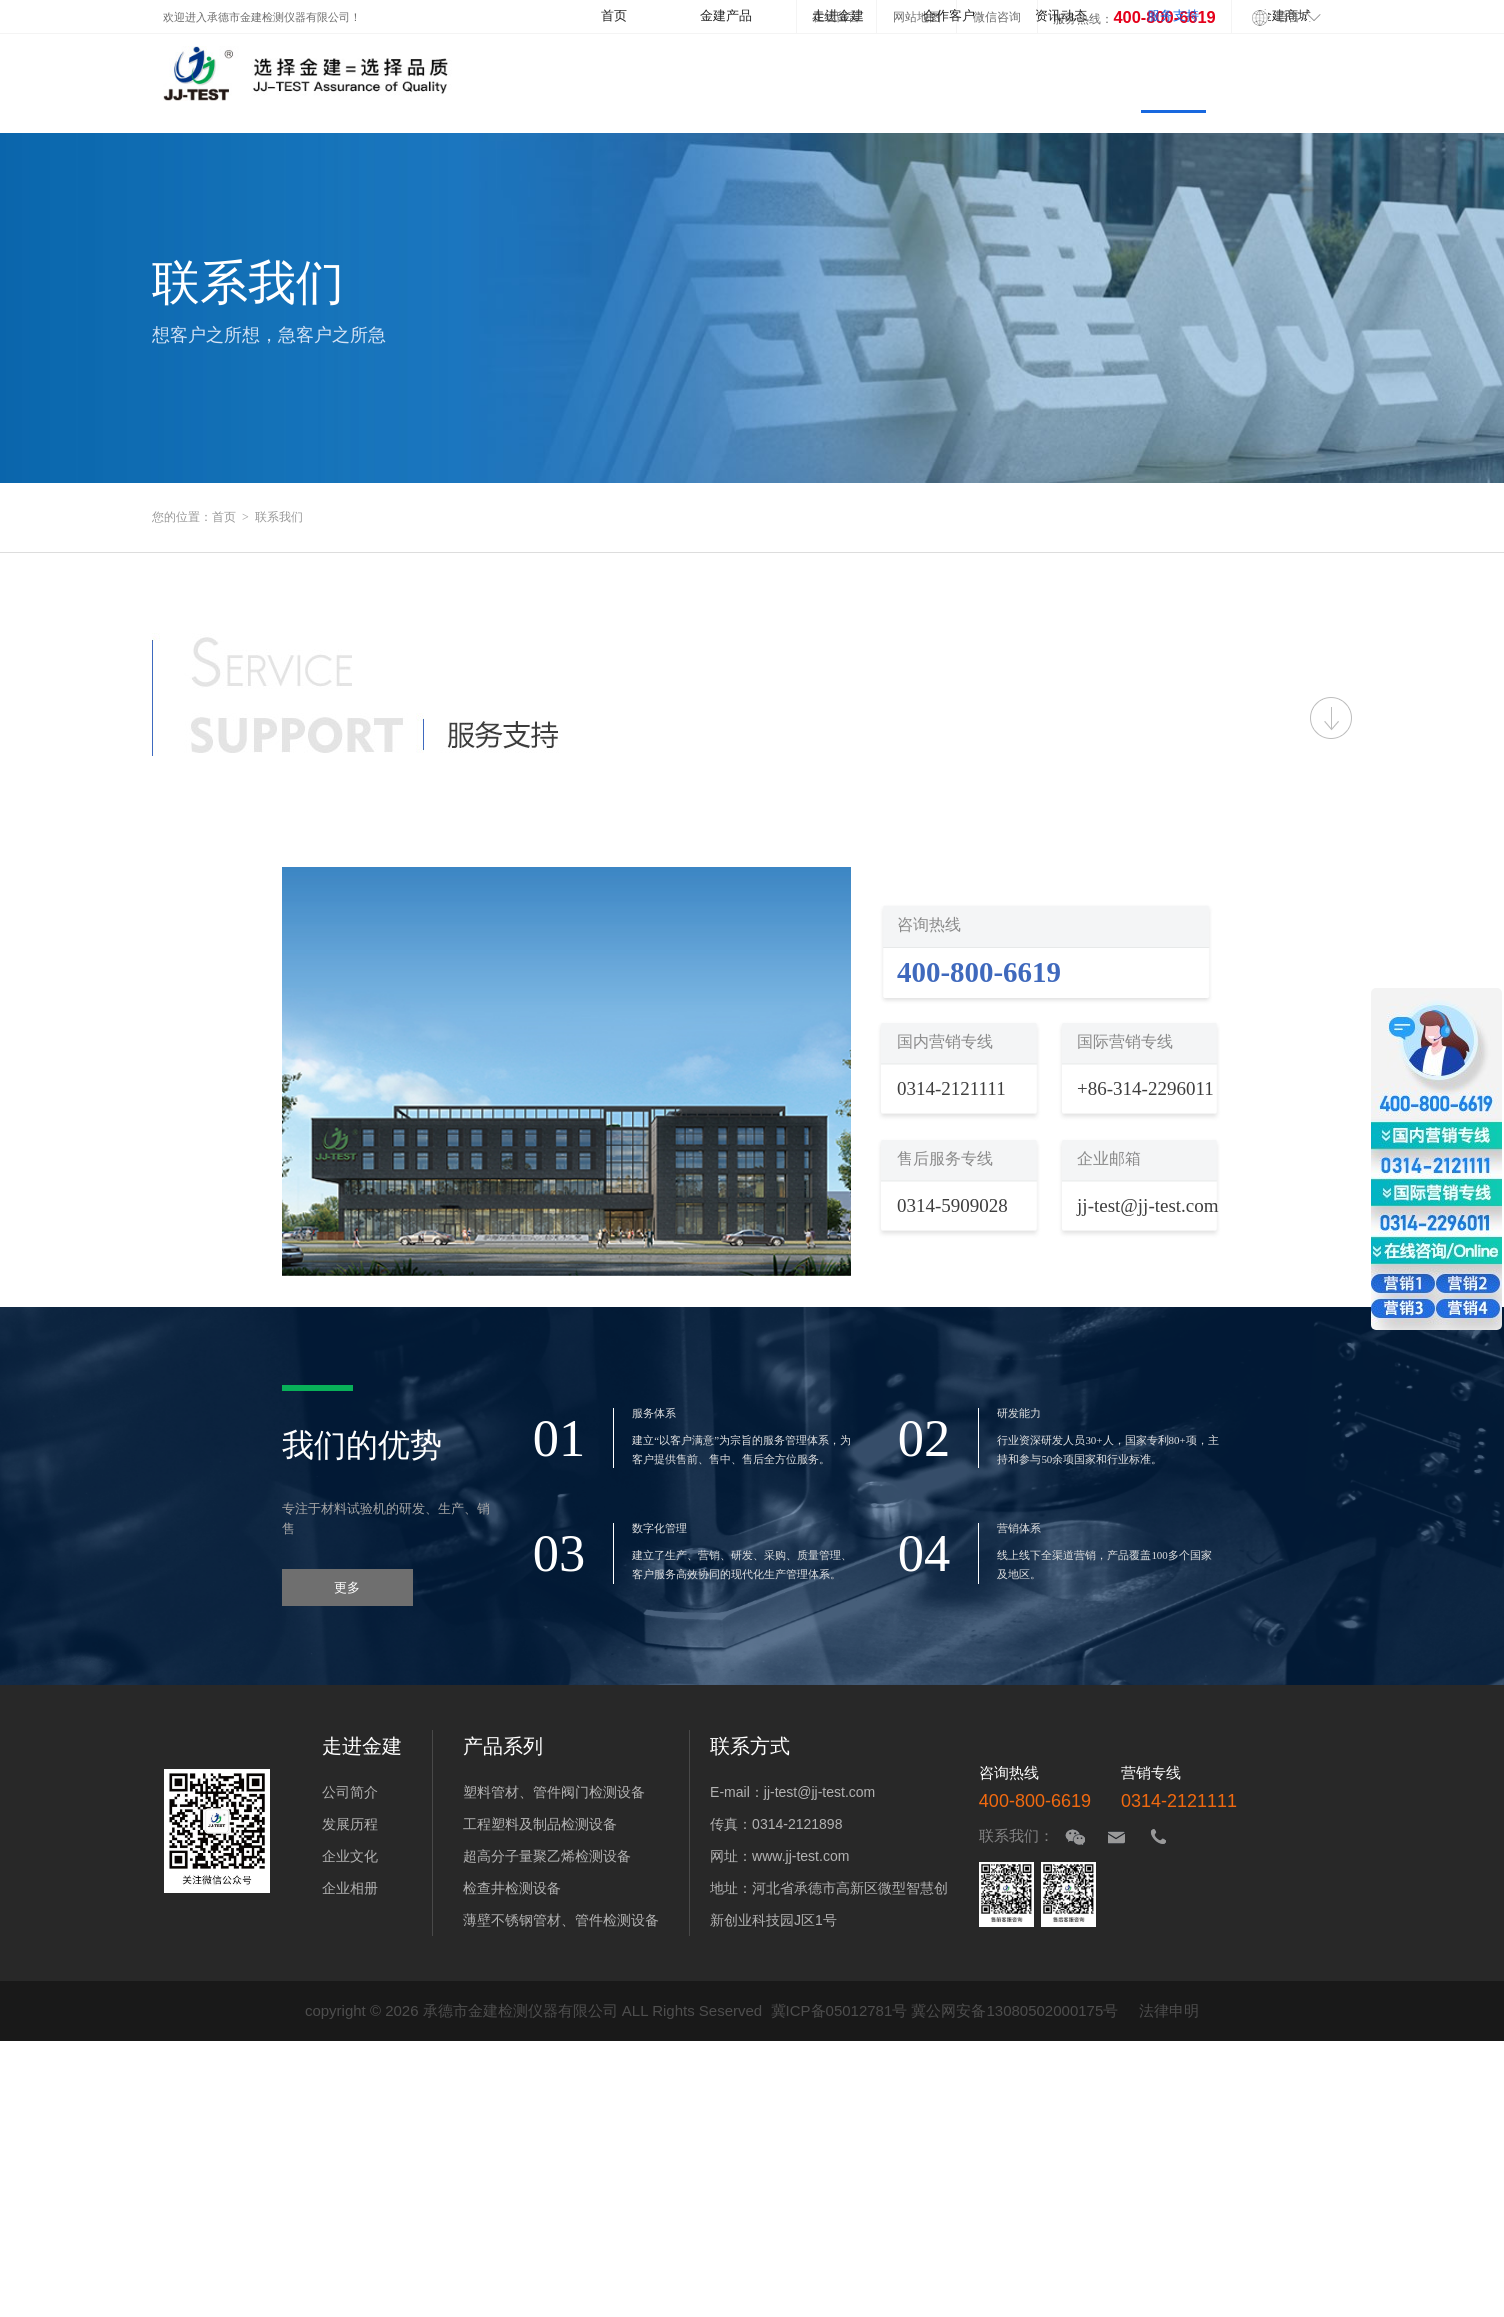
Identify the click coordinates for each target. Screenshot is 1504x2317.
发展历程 (350, 1824)
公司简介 (350, 1792)
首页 (614, 16)
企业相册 (350, 1888)
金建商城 (1285, 16)
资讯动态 (1061, 16)
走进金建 (838, 16)
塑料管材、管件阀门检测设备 (554, 1792)
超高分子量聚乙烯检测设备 (547, 1856)
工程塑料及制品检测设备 (540, 1824)
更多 (347, 1588)
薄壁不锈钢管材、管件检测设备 (561, 1920)
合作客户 (949, 16)
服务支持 (1173, 16)
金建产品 (726, 16)
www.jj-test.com (800, 1856)
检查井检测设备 (512, 1888)
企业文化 (350, 1856)
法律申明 (1169, 2010)
